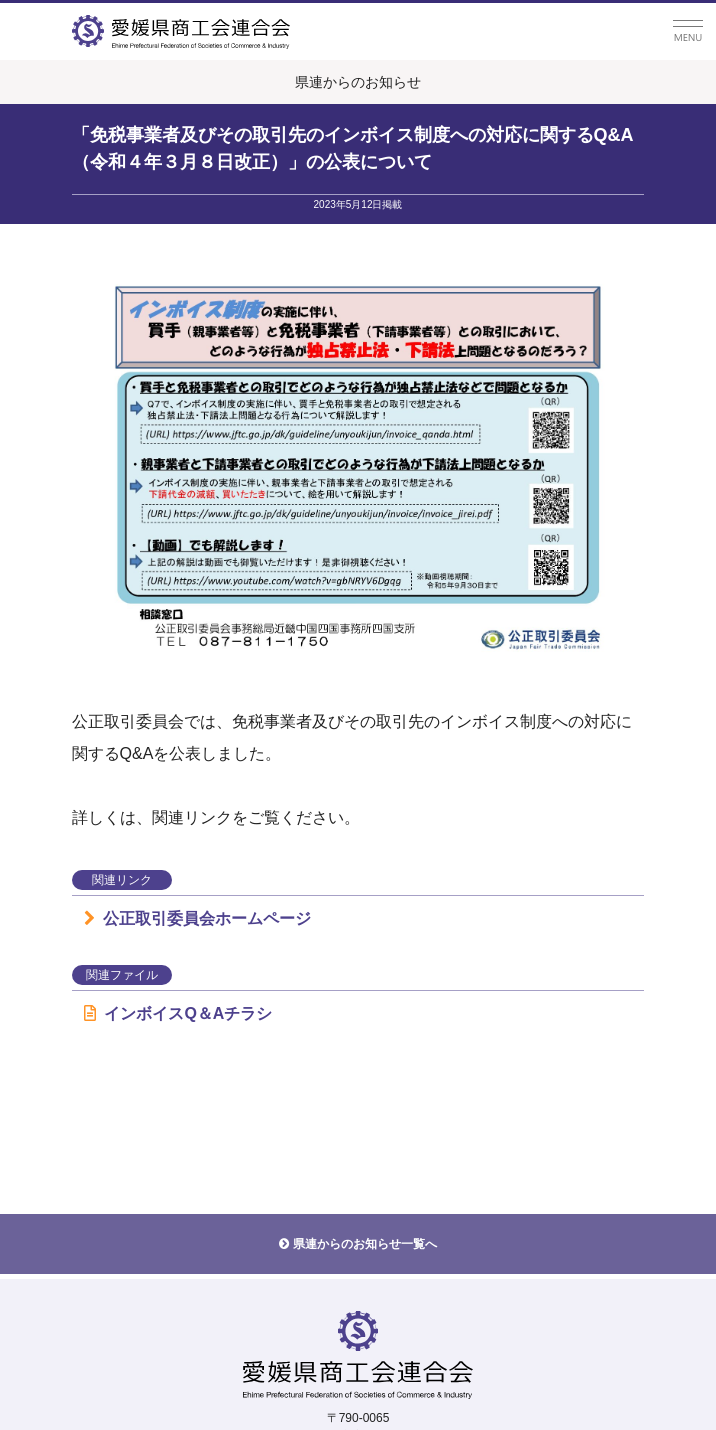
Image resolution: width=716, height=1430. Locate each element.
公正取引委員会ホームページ (197, 918)
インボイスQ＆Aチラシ (178, 1013)
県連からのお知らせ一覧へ (365, 1244)
